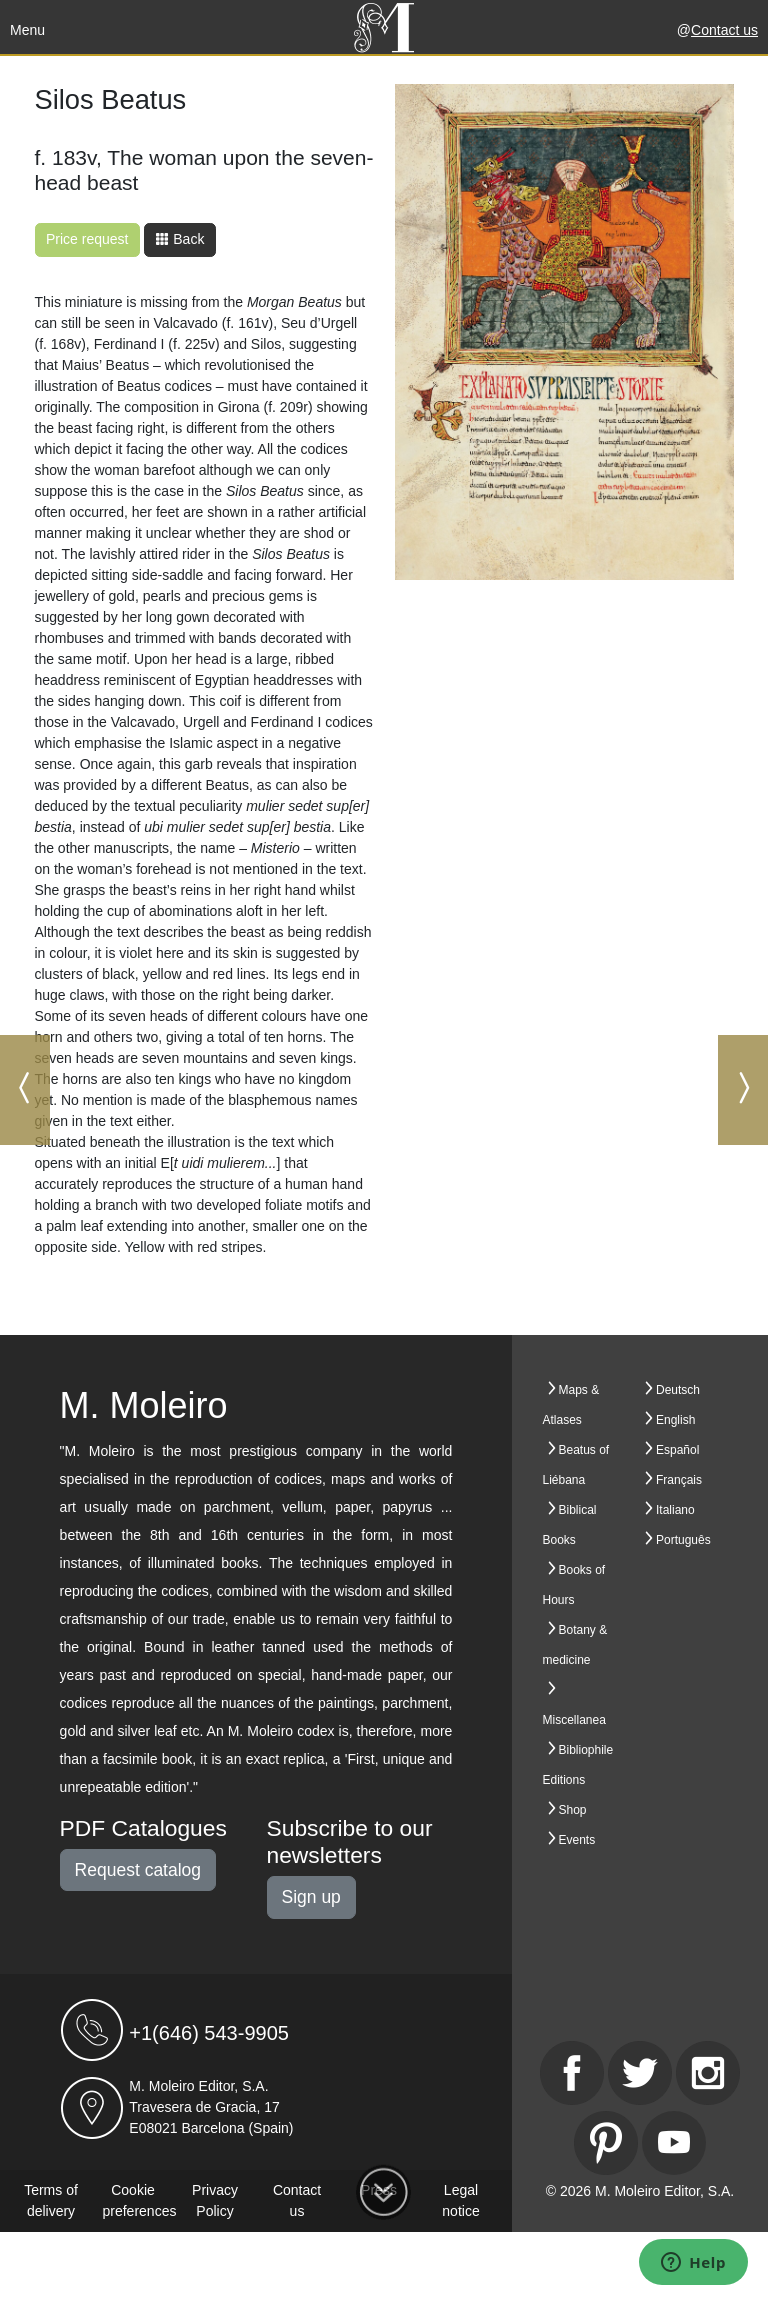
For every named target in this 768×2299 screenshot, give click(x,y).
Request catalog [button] (138, 1870)
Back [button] (179, 239)
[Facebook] (572, 2073)
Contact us (724, 30)
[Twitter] (640, 2073)
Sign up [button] (311, 1897)
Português (683, 1540)
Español (677, 1450)
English (675, 1420)
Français (679, 1480)
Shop (573, 1810)
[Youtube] (674, 2143)
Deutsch (678, 1390)
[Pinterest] (606, 2143)
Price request (87, 239)
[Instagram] (708, 2073)
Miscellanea (574, 1720)
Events (577, 1840)
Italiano (675, 1510)
